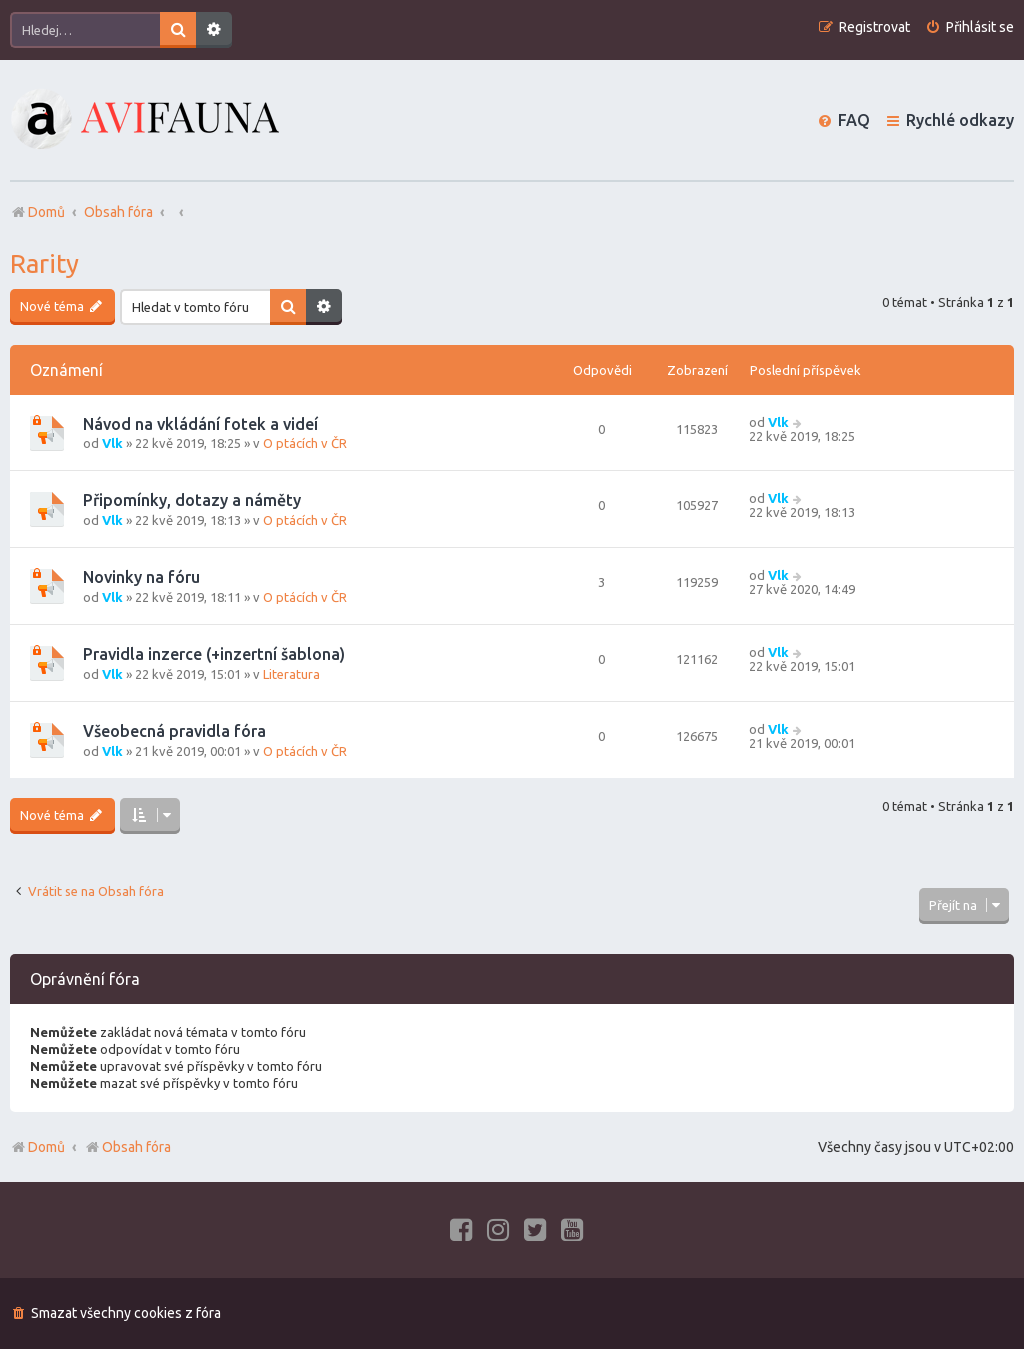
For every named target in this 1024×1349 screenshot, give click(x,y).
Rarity (44, 263)
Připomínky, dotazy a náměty (192, 500)
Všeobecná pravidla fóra (174, 731)
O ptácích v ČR (305, 443)
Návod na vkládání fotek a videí (200, 424)
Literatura (291, 674)
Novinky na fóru (141, 577)
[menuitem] (969, 27)
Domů (46, 1147)
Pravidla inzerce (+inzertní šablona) (214, 654)
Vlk (112, 443)
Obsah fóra (127, 1147)
